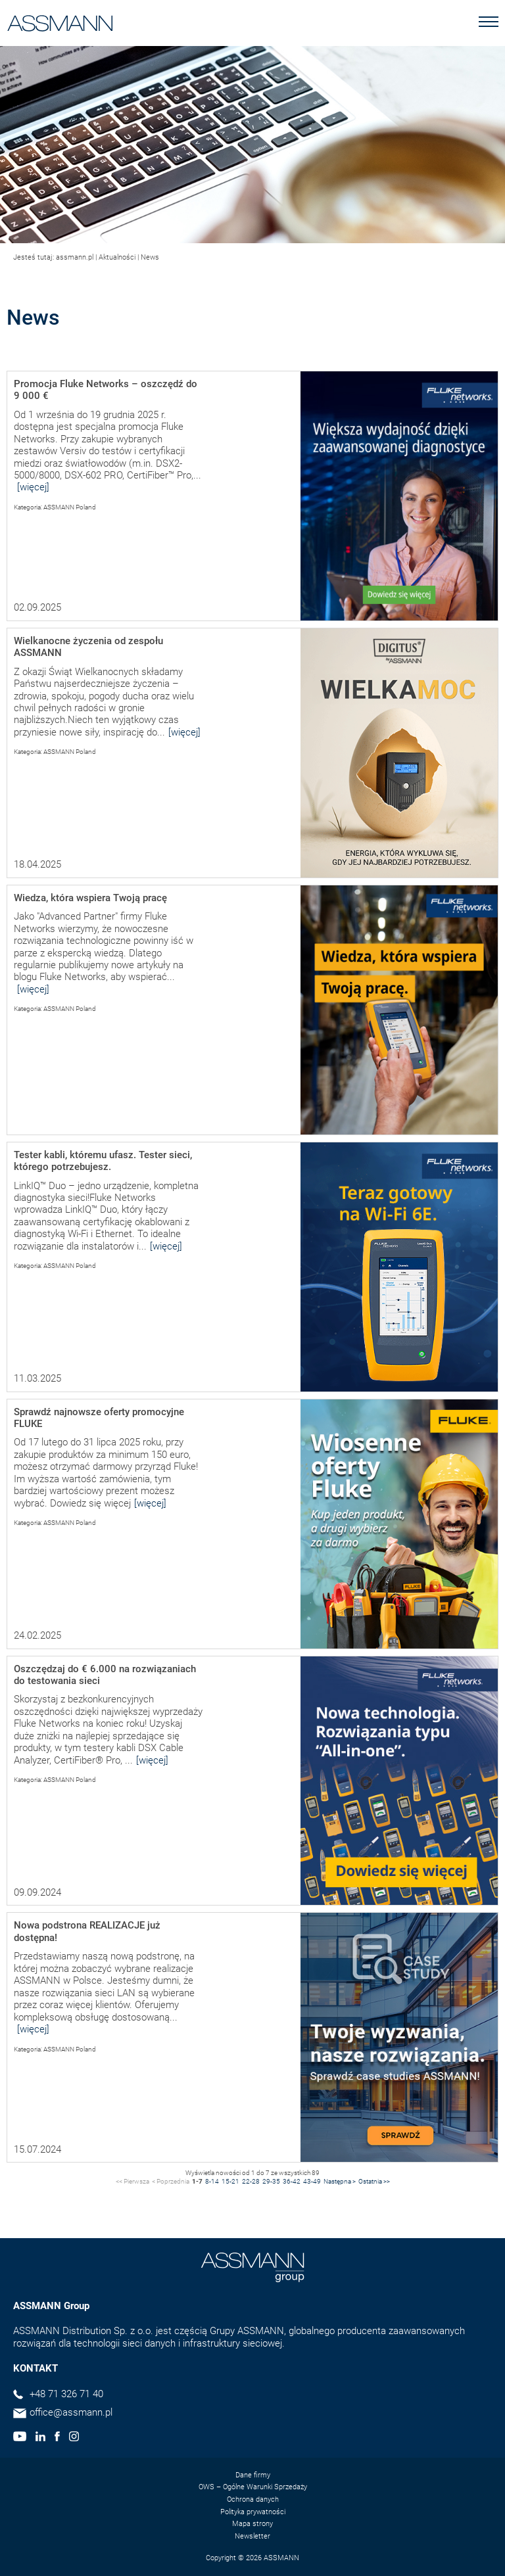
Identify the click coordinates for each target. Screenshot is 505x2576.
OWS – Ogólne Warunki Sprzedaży (253, 2487)
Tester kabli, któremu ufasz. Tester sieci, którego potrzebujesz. (103, 1161)
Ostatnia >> (374, 2181)
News (150, 257)
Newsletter (252, 2536)
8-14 (212, 2181)
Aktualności (117, 257)
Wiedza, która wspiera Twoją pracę (90, 898)
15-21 (230, 2181)
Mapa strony (252, 2523)
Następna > (340, 2181)
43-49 (312, 2181)
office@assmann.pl (71, 2412)
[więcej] (33, 487)
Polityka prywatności (252, 2512)
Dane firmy (252, 2475)
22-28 (251, 2181)
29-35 (271, 2181)
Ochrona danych (253, 2499)
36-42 (292, 2181)
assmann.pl (74, 257)
